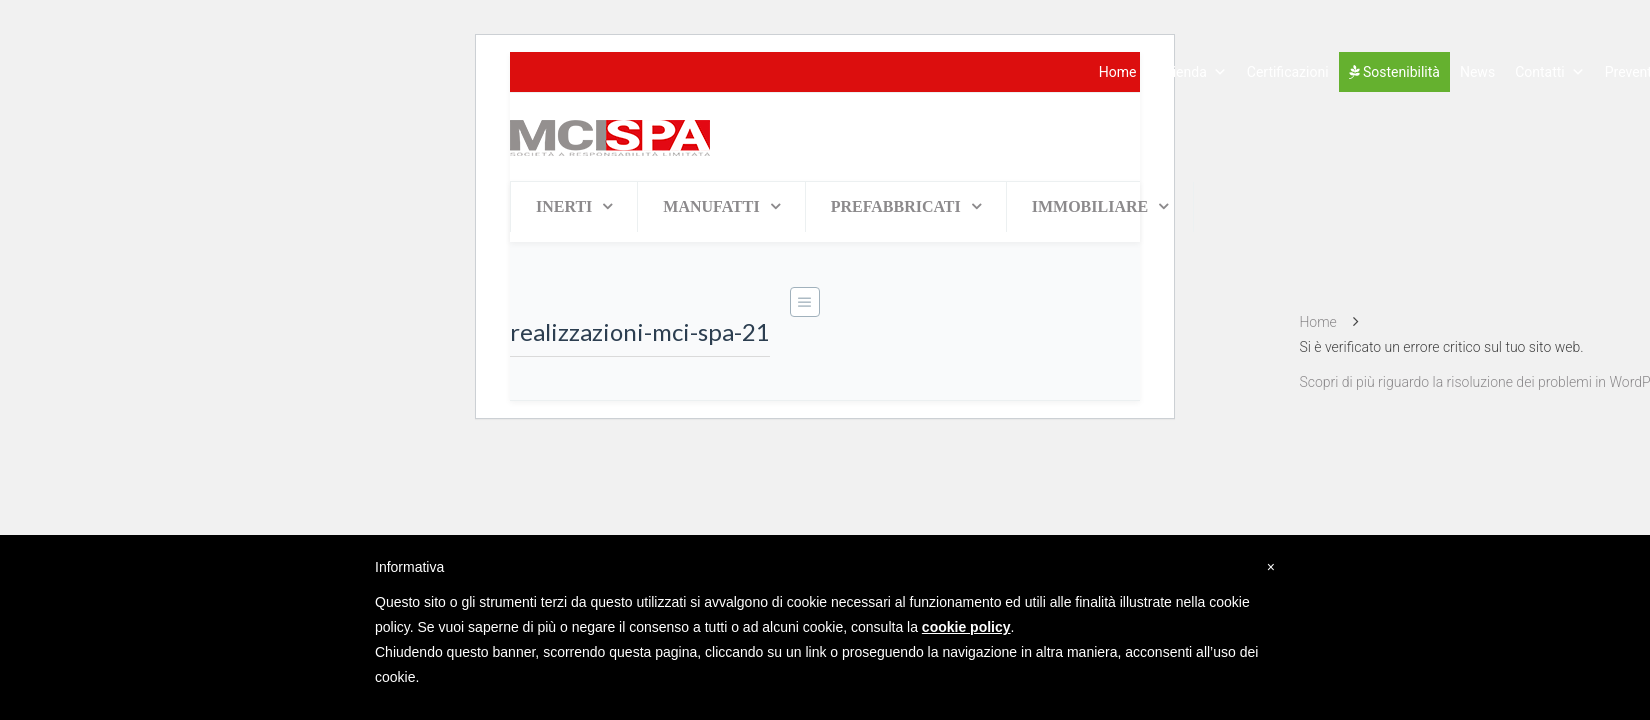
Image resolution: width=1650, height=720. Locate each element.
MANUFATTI (711, 206)
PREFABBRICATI (896, 206)
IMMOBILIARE (1090, 206)
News (1477, 72)
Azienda (1192, 72)
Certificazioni (1288, 72)
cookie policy (966, 627)
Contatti (1550, 72)
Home (1118, 72)
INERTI (564, 206)
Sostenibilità (1394, 72)
